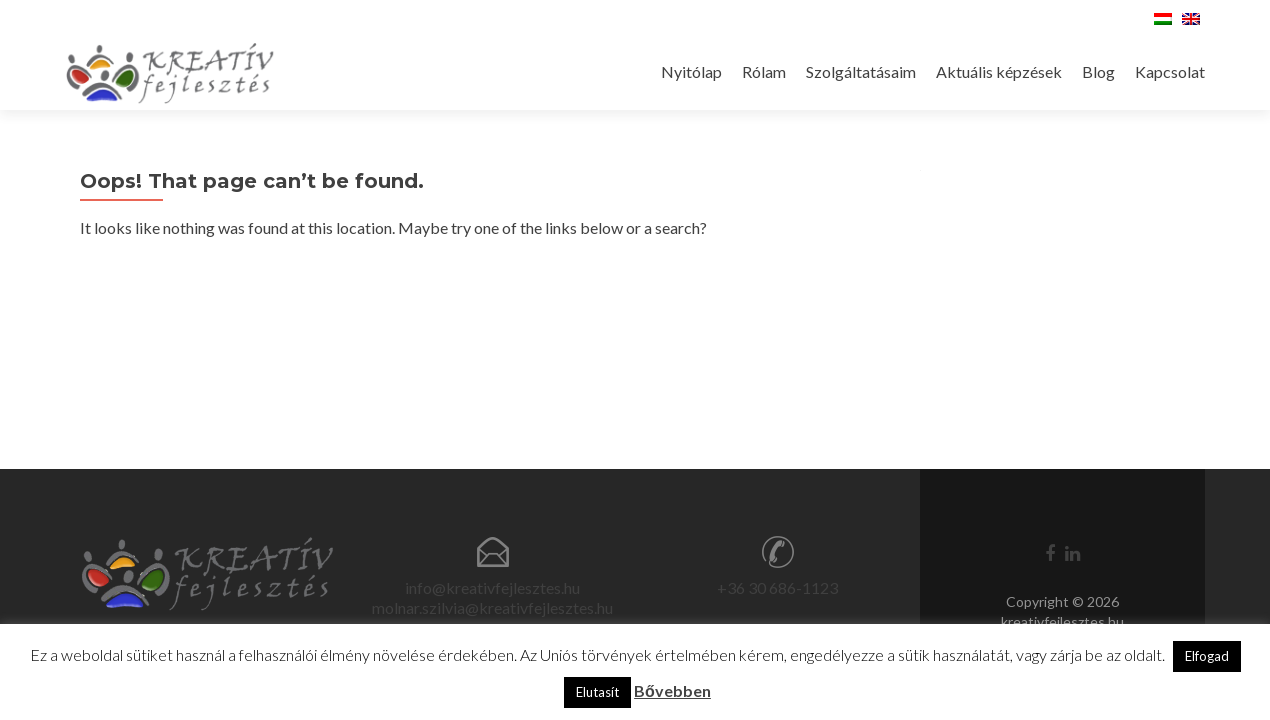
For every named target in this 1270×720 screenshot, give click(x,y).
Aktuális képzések (999, 71)
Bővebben (672, 690)
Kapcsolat (1170, 71)
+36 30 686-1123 (777, 587)
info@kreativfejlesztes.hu (492, 587)
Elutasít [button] (597, 692)
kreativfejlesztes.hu (1062, 621)
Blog (1098, 71)
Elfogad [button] (1207, 656)
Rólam (764, 71)
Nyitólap (691, 71)
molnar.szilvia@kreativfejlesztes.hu (492, 607)
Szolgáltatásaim (861, 71)
